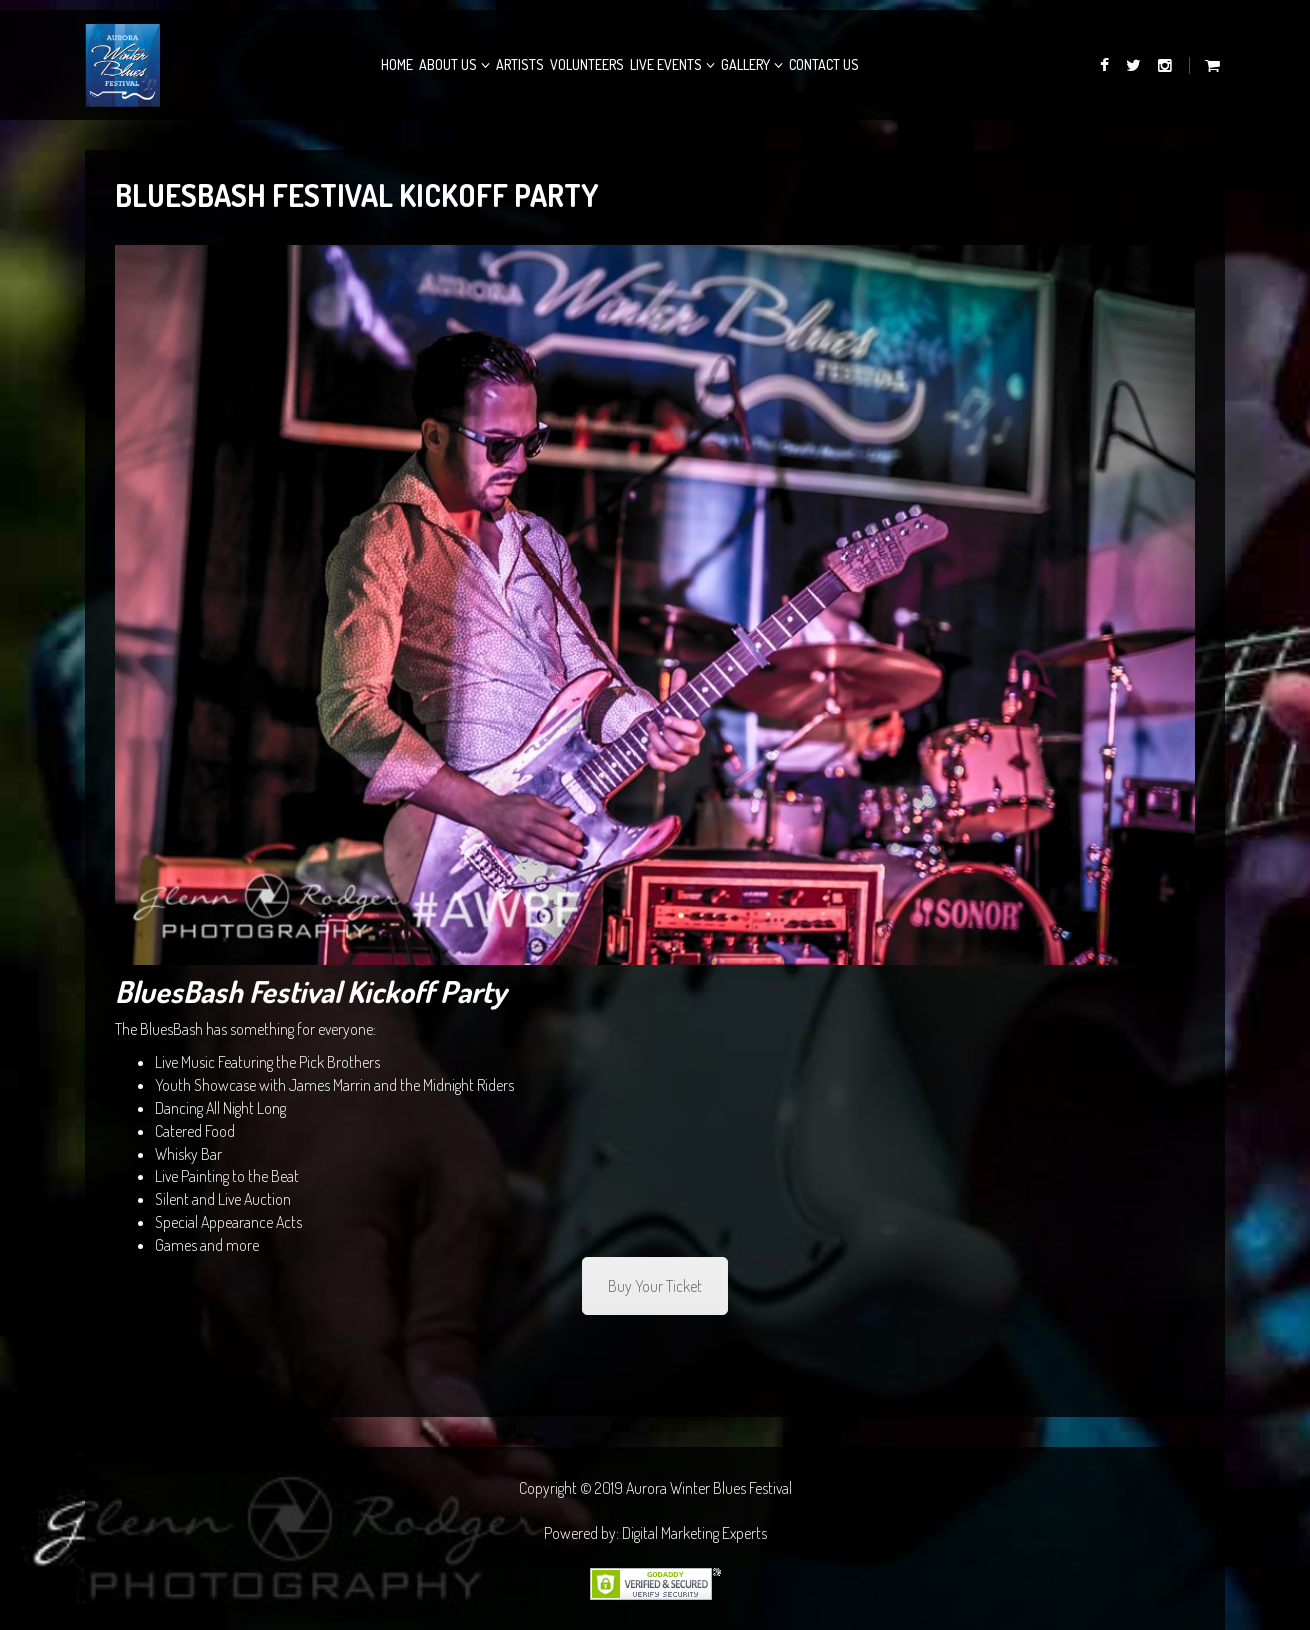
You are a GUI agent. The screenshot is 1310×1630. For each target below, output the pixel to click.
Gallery (745, 64)
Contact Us (824, 64)
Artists (520, 64)
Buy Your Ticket (655, 1286)
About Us (448, 64)
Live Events (666, 64)
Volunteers (587, 64)
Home (397, 64)
